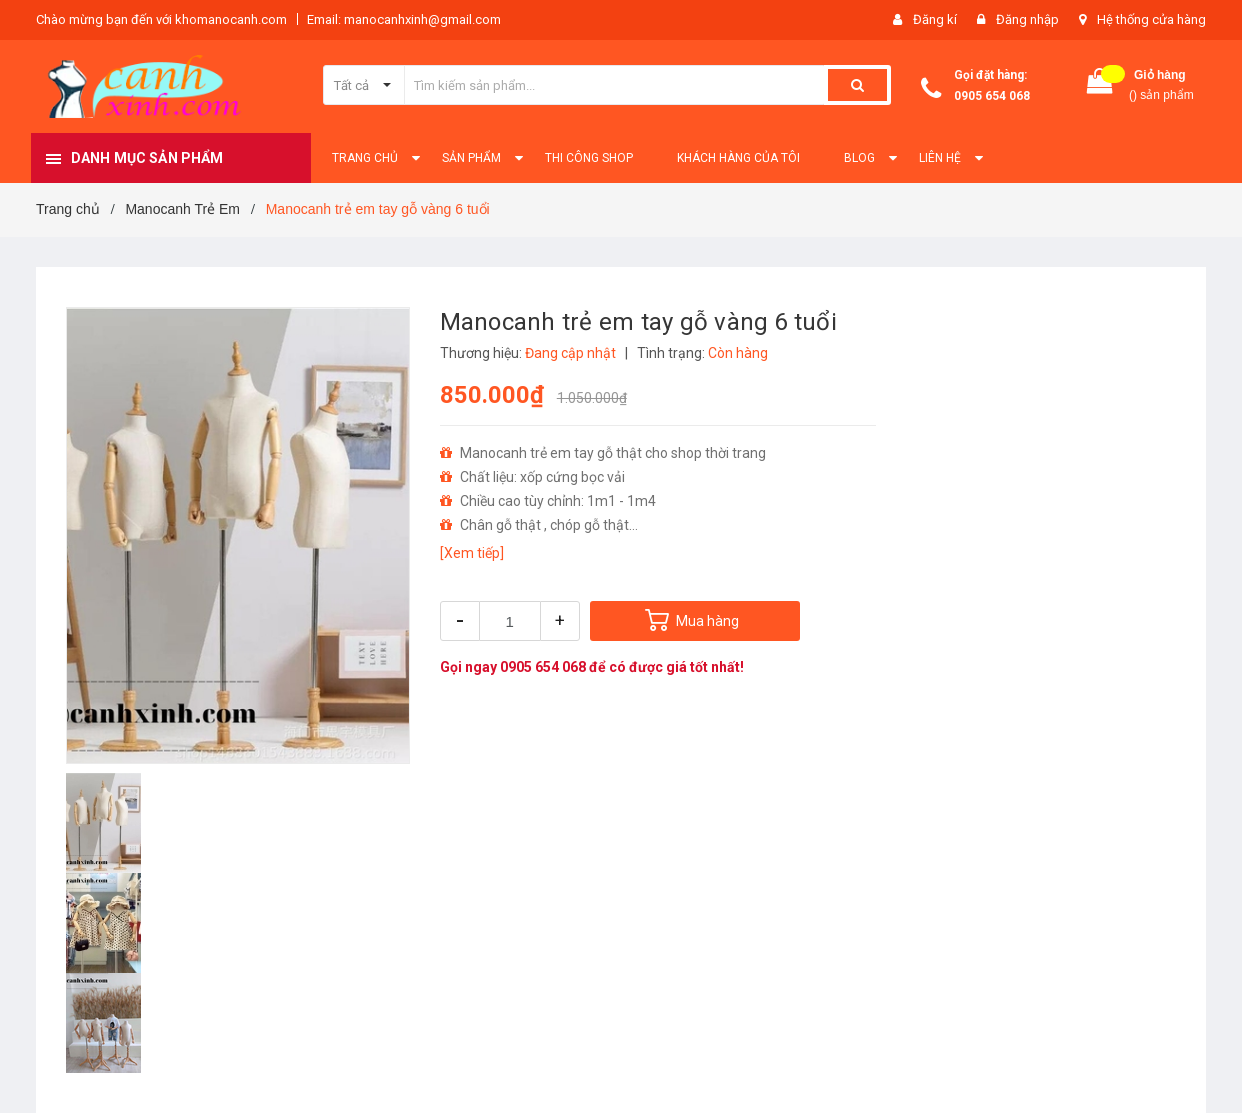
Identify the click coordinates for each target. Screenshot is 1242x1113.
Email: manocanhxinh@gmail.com (404, 19)
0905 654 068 (992, 96)
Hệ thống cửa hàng (1151, 19)
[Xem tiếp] (472, 553)
